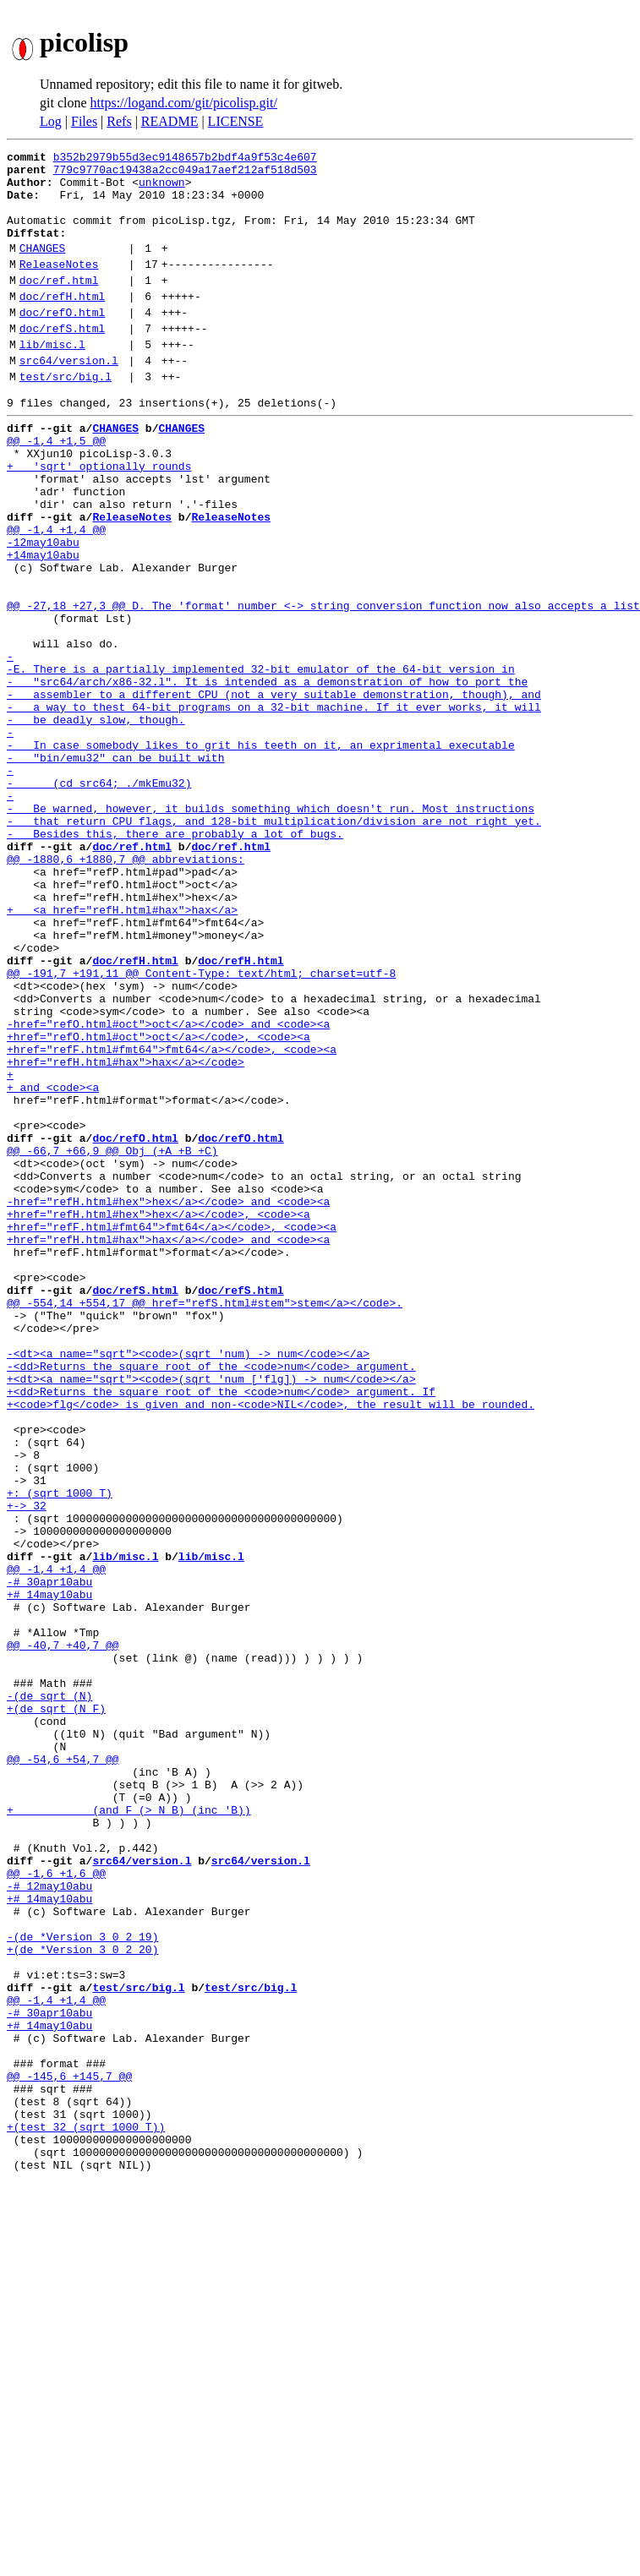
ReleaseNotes (59, 286)
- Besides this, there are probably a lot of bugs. (175, 960)
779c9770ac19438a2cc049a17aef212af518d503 (185, 174)
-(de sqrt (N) (49, 1994)
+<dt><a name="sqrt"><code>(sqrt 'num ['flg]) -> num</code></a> (211, 1614)
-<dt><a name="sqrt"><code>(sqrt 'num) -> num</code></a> (188, 1583)
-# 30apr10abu (49, 1857)
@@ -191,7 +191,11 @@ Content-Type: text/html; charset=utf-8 (201, 1127)
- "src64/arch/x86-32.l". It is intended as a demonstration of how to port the (267, 777)
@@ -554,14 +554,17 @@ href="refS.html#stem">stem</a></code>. (204, 1523)
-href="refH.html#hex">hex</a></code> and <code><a (168, 1401)
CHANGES (42, 268)
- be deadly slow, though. (96, 823)
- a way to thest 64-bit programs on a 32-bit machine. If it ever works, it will (274, 808)
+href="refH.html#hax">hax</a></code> (125, 1234)
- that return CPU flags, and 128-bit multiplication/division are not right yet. (274, 944)
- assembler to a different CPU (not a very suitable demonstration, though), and (274, 792)
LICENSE (236, 121)
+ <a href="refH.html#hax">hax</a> (122, 1051)
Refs (119, 121)
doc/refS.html (62, 360)
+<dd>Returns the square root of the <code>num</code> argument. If (221, 1629)
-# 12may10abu (49, 2222)
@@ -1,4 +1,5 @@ (56, 488)
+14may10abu (43, 625)
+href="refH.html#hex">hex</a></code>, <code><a (158, 1416)
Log (51, 121)
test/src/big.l (65, 416)
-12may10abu (43, 610)
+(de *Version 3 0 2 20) (82, 2298)
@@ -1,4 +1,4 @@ (56, 595)
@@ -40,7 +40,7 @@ (63, 1933)
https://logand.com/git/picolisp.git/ (183, 103)
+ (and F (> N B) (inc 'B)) (129, 2131)
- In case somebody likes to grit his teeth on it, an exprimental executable (261, 853)
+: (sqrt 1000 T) (59, 1751)
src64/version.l (68, 398)
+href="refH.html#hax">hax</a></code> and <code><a (168, 1446)
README (170, 121)
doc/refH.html (62, 323)
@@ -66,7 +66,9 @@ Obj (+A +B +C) (112, 1340)
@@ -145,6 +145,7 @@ (69, 2451)
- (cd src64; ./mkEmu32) (99, 899)
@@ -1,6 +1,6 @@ (56, 2207)
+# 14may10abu (49, 1872)
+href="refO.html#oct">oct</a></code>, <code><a (158, 1203)
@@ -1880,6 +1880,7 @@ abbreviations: (125, 990)
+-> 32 (26, 1766)
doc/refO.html (62, 342)
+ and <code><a (53, 1264)
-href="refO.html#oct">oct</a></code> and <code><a (168, 1188)
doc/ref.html (59, 305)
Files (84, 121)
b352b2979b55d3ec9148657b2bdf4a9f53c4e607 (185, 158)
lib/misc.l (52, 379)
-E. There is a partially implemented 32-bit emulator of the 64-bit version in (261, 762)
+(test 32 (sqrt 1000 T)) (86, 2511)
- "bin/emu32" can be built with (115, 868)
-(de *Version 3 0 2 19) (82, 2283)
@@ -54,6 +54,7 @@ (63, 2070)
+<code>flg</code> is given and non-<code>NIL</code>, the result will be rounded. (270, 1644)
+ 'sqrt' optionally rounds (99, 519)
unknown (162, 189)
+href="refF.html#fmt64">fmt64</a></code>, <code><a (171, 1218)
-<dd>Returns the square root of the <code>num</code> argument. (211, 1599)
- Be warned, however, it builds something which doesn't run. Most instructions (270, 929)
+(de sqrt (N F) (56, 2009)
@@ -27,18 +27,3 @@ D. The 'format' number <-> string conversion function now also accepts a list (323, 686)
